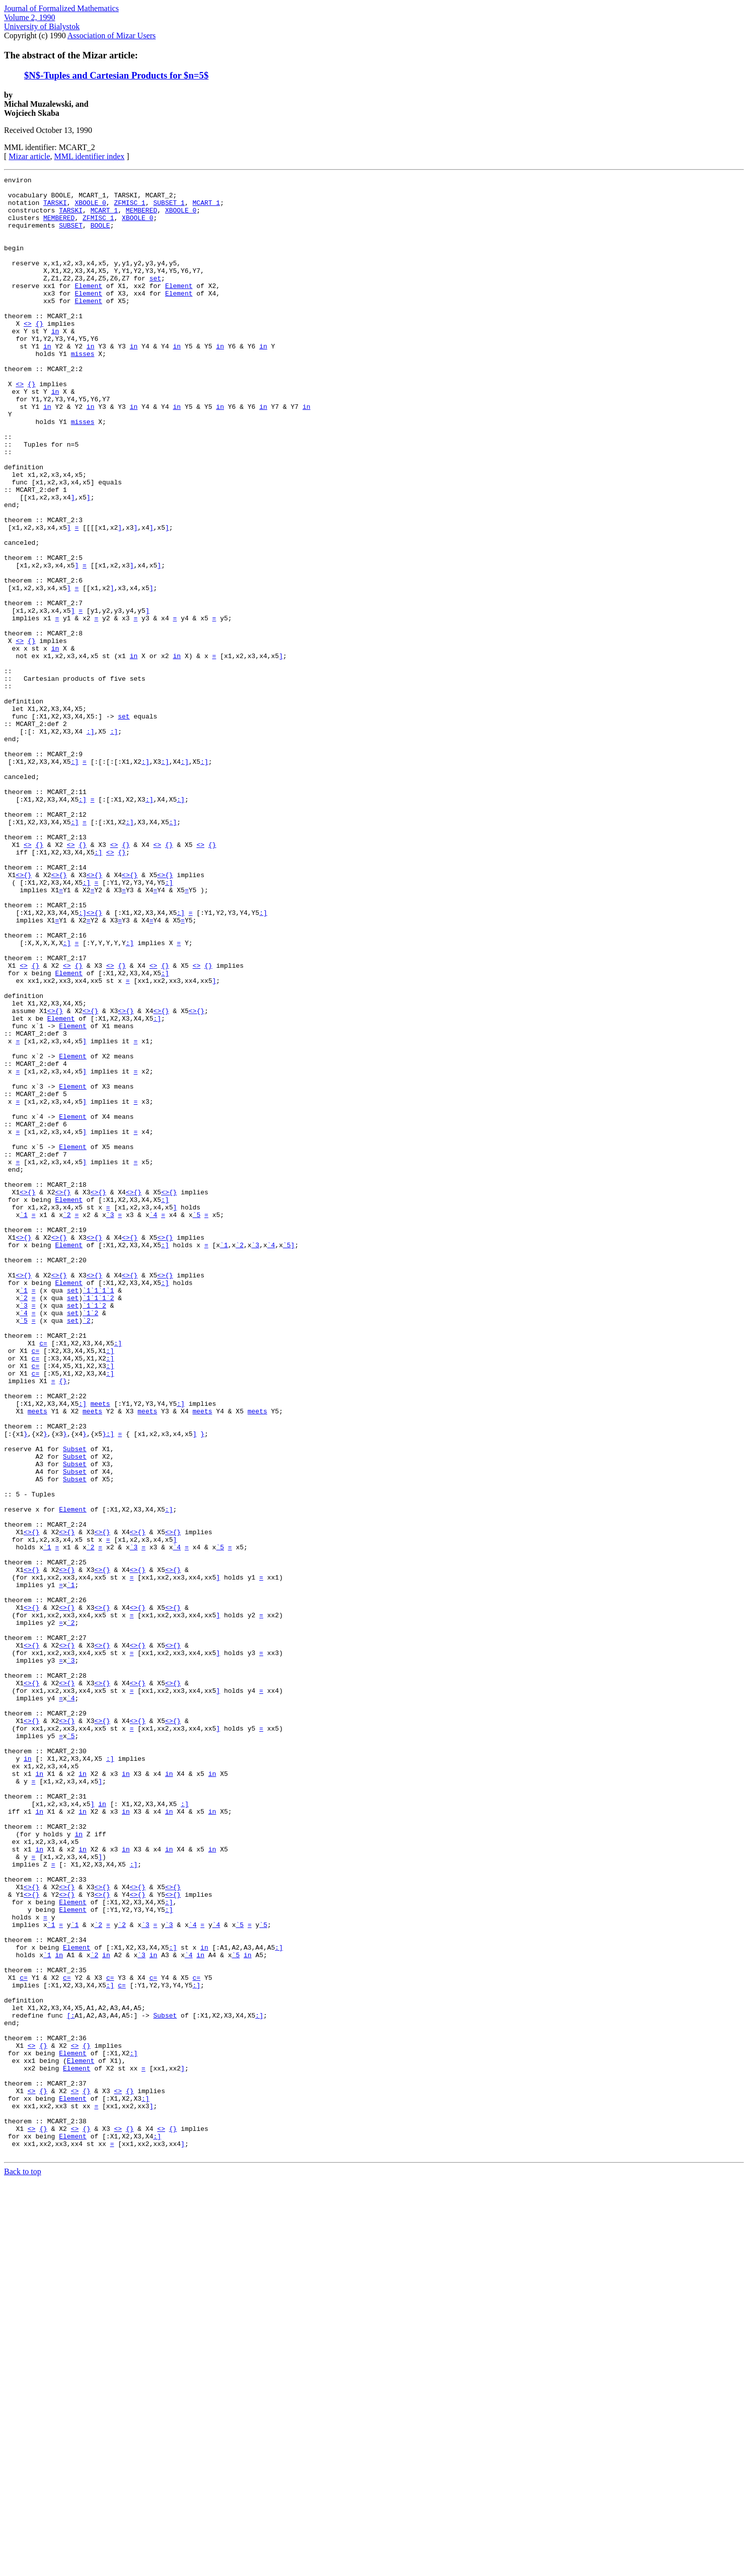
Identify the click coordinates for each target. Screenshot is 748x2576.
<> (28, 353)
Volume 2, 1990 (29, 17)
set (155, 299)
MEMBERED (141, 217)
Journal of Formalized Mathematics (61, 8)
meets (100, 1649)
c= (43, 1577)
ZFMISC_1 (129, 208)
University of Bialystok (42, 26)
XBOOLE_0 (90, 208)
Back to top (22, 2567)
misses (83, 389)
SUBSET (71, 235)
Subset (75, 1703)
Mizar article (29, 156)
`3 (110, 1422)
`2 (67, 1422)
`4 (153, 1422)
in (55, 362)
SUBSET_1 (168, 208)
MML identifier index (89, 156)
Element (88, 308)
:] (91, 842)
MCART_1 (206, 208)
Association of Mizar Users (111, 35)
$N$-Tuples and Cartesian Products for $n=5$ (116, 75)
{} (39, 353)
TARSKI (55, 208)
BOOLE (100, 235)
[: (71, 2383)
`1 (24, 1422)
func (20, 543)
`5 (197, 1422)
